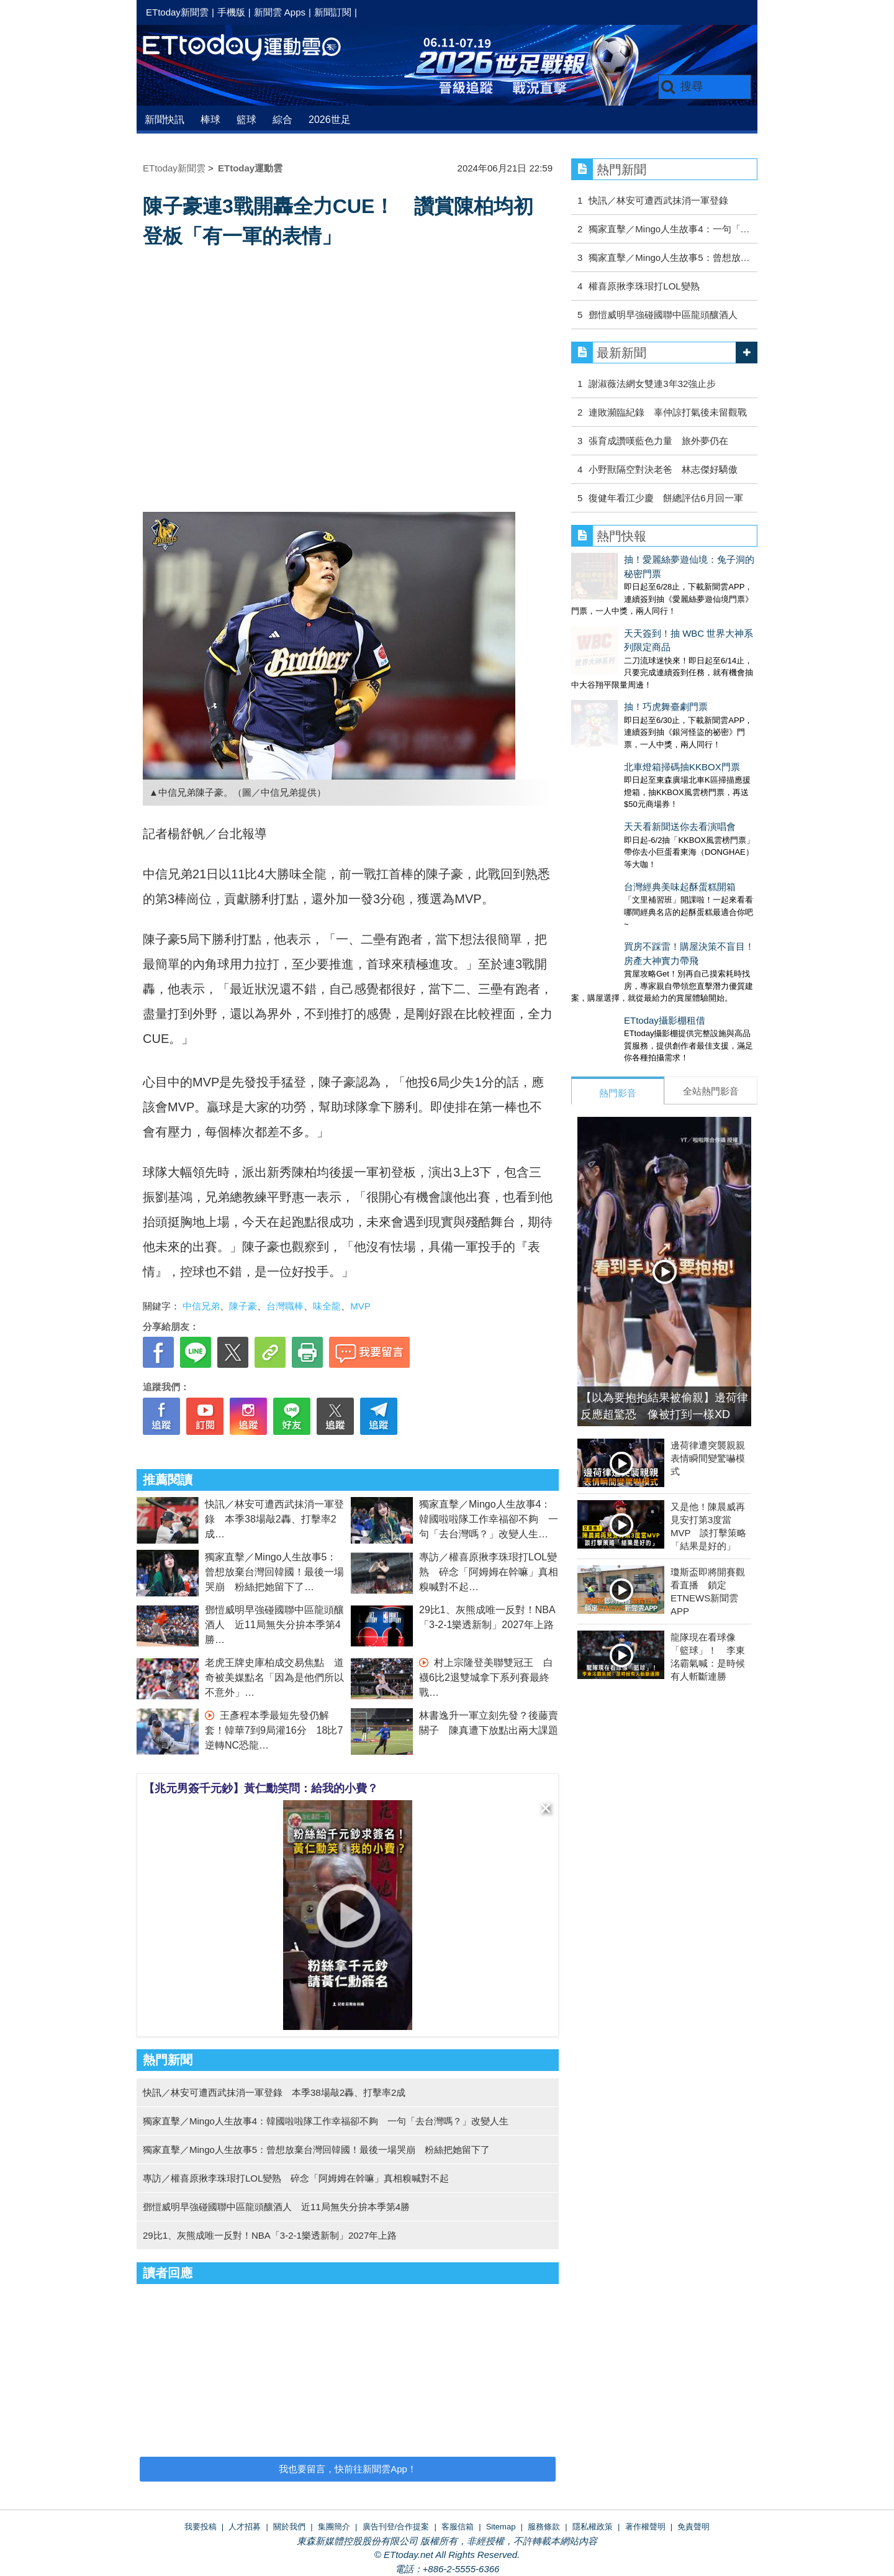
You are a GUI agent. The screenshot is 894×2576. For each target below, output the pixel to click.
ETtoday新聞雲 (177, 12)
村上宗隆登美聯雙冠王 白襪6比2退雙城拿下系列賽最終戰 (486, 1677)
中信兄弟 (201, 1306)
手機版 (231, 12)
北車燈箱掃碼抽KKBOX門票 (629, 702)
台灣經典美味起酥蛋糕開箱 (627, 797)
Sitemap (501, 2526)
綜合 (282, 119)
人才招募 (244, 2526)
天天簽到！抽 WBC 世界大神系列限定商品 (659, 607)
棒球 (210, 119)
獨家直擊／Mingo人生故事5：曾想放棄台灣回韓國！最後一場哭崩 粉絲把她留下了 (274, 1572)
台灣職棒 (285, 1306)
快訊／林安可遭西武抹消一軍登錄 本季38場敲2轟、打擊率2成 (274, 1519)
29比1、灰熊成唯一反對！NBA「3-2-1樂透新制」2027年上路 (270, 2235)
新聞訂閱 (332, 12)
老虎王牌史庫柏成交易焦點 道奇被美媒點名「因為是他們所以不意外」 (274, 1677)
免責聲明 (693, 2526)
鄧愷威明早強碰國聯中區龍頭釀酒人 (663, 314)
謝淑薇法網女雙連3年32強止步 (652, 383)
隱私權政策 (592, 2526)
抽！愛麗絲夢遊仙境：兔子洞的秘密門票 (655, 559)
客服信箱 (457, 2526)
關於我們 (289, 2526)
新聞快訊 (164, 119)
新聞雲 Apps (279, 12)
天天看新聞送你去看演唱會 (627, 749)
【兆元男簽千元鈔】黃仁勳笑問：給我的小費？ (260, 1788)
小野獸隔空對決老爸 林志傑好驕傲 (663, 469)
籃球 (246, 119)
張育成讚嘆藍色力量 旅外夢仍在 (658, 440)
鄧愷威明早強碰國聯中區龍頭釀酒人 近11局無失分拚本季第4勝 (274, 1624)
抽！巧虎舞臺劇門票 (613, 654)
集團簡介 (334, 2526)
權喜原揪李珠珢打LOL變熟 (644, 286)
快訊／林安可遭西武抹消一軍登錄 (658, 200)
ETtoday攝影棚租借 (611, 918)
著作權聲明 (645, 2526)
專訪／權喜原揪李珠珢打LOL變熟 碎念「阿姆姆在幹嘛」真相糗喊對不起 (488, 1572)
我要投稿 (200, 2526)
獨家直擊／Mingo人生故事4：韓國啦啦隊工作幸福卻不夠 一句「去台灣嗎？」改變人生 (488, 1519)
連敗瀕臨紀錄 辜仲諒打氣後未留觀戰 (668, 412)
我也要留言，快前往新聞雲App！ (348, 2469)
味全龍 (327, 1306)
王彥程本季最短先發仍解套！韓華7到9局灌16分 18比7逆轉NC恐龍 (274, 1730)
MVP (360, 1306)
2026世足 (330, 119)
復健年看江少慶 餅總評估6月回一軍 (666, 498)
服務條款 (544, 2526)
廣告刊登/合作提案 (396, 2526)
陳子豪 (243, 1306)
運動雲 (251, 48)
